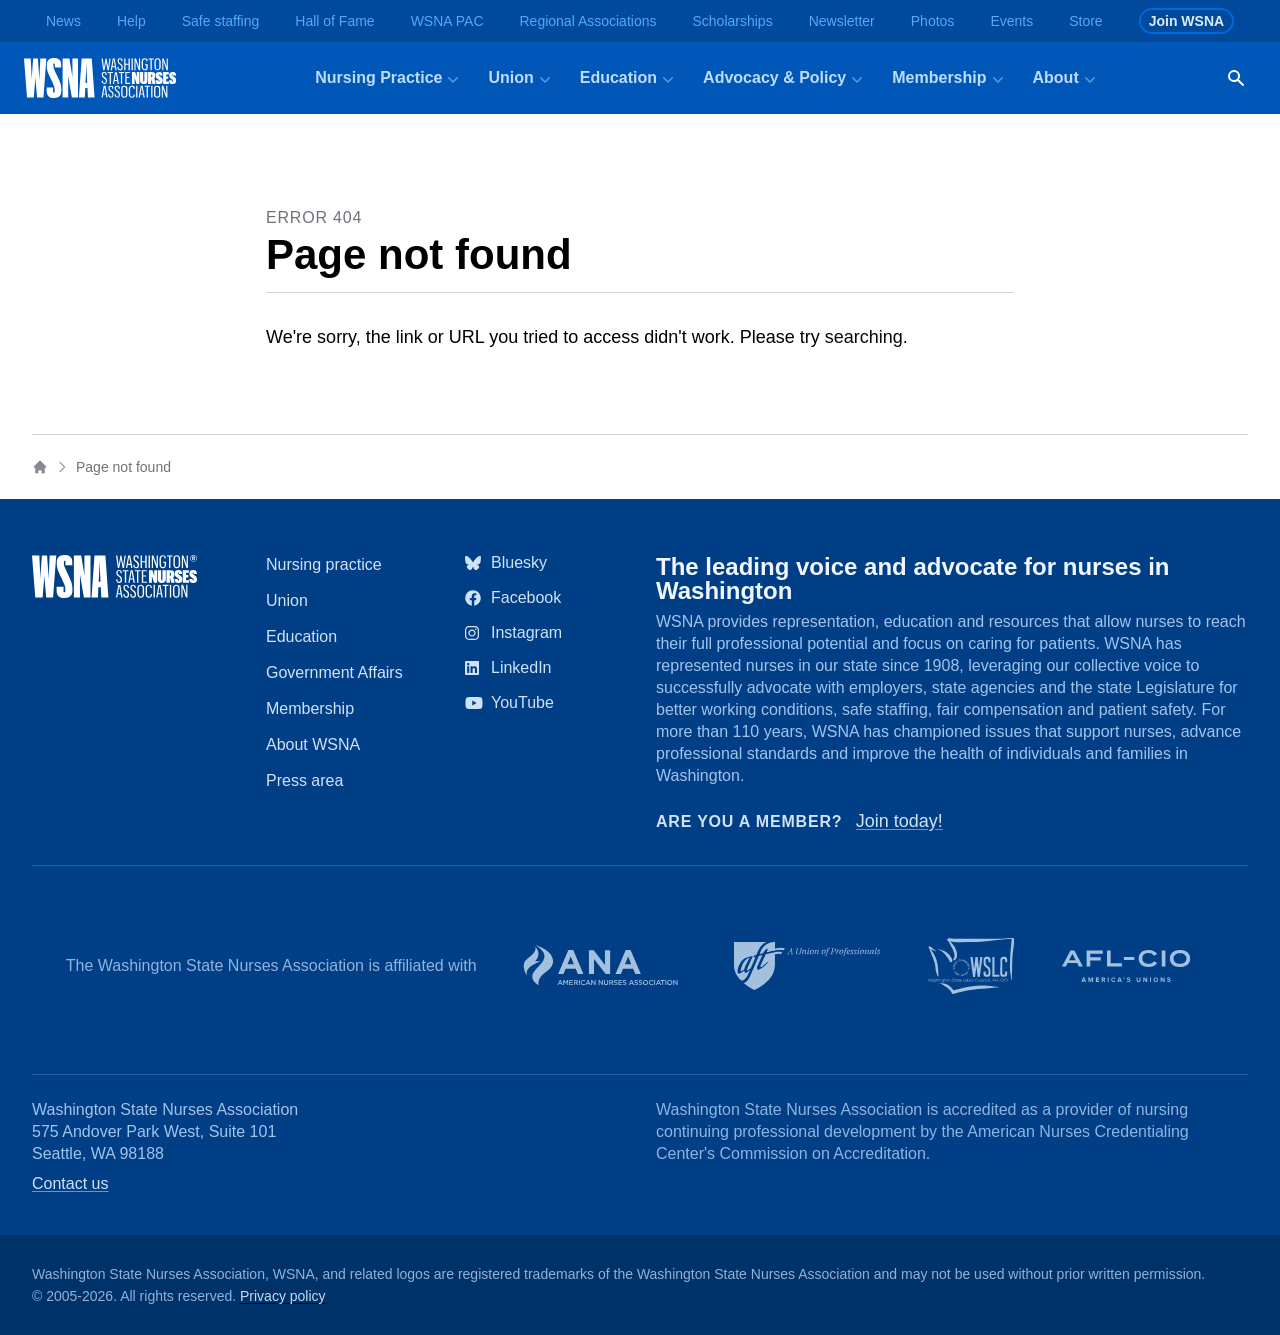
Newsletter (842, 21)
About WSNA (313, 744)
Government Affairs (334, 672)
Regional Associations (588, 21)
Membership (310, 708)
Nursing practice (324, 564)
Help (131, 21)
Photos (933, 21)
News (63, 21)
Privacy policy (283, 1296)
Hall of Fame (334, 21)
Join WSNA (1186, 21)
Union (287, 600)
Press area (304, 780)
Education (301, 636)
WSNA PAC (447, 21)
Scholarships (732, 21)
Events (1011, 21)
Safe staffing (221, 21)
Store (1085, 21)
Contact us (70, 1183)
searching (864, 337)
